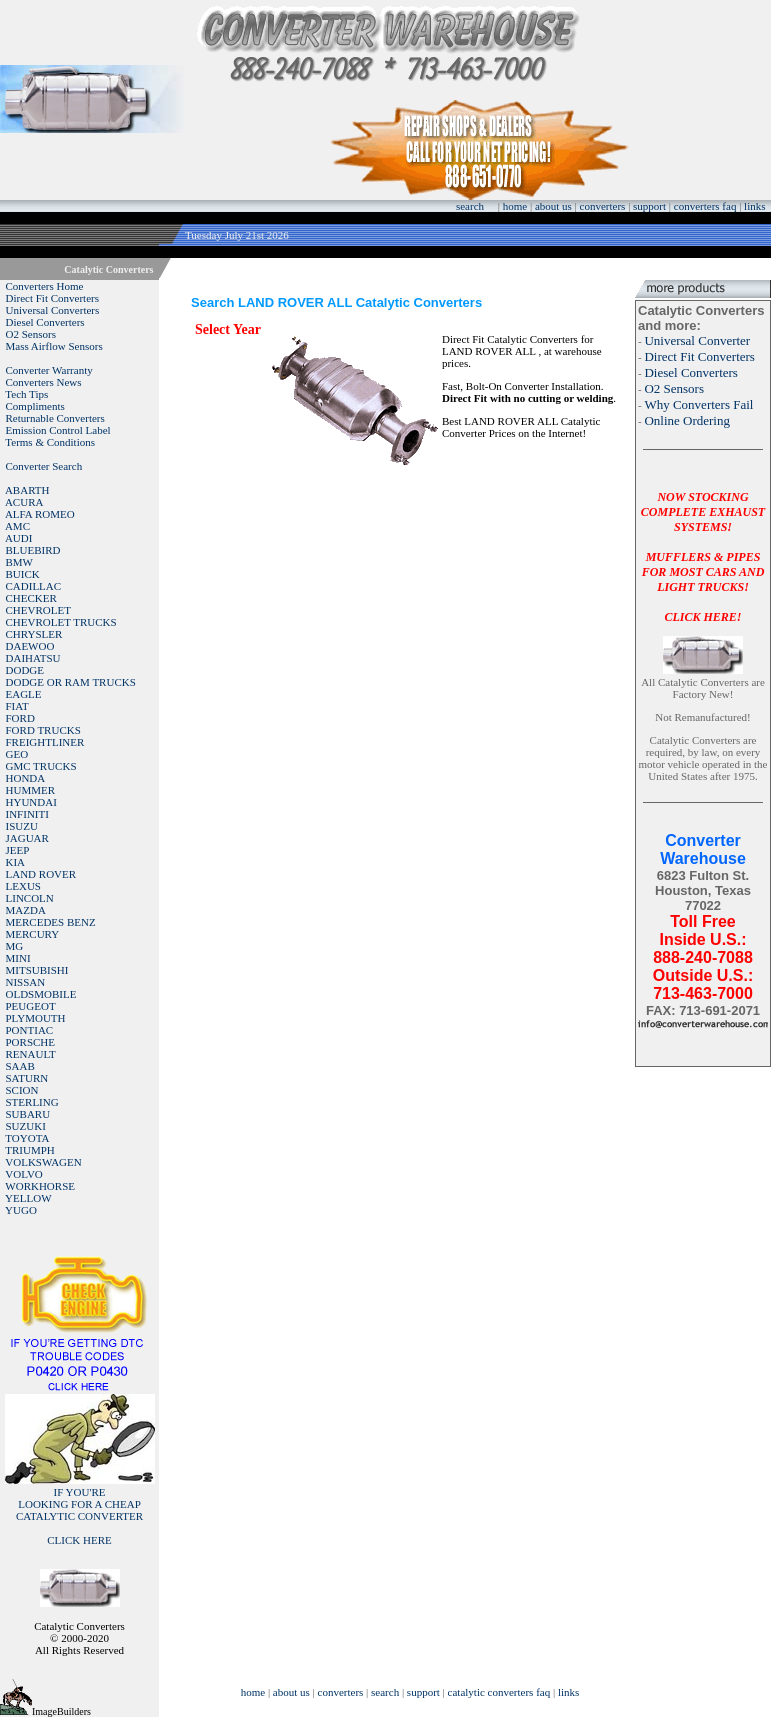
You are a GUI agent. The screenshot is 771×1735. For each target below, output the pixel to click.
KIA (16, 862)
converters (603, 206)
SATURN (27, 1078)
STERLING (32, 1102)
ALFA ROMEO (40, 514)
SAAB (20, 1066)
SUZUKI (26, 1126)
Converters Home (45, 286)
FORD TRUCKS (43, 730)
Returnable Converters (55, 418)
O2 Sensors (31, 334)
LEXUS (23, 886)
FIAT (17, 706)
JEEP (18, 850)
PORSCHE (31, 1042)
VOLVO (24, 1174)
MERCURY (33, 934)
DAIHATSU (33, 658)
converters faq (705, 206)
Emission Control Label (58, 430)
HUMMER (31, 790)
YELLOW (28, 1198)
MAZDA (26, 910)
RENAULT (31, 1054)
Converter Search (44, 466)
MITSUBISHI (37, 970)
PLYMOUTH (36, 1018)
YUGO (21, 1210)
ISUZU (22, 826)
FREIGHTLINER (45, 742)
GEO (17, 754)
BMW (20, 562)
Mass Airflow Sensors (54, 346)
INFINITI (27, 814)
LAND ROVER (41, 874)
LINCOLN (30, 898)
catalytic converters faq (499, 1692)
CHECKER (31, 598)
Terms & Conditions (50, 442)
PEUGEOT (31, 1006)
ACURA (24, 502)
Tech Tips (26, 394)
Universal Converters (53, 310)
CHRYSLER (34, 634)
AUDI (19, 538)
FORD (20, 718)
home (515, 206)
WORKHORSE (40, 1186)
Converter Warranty (49, 370)
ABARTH (27, 490)
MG (15, 946)
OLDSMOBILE (41, 994)
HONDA (26, 778)
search (470, 206)
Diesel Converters (45, 322)
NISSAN (26, 982)
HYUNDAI (31, 802)
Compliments (35, 406)
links (754, 206)
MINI (18, 958)
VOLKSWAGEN (43, 1162)
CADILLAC (34, 586)
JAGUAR (27, 838)
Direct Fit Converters (52, 298)
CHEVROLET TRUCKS (61, 622)
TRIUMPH (30, 1150)
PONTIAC (30, 1030)
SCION (22, 1090)
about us (553, 206)
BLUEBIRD (33, 550)
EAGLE (24, 694)
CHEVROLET (38, 610)
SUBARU (28, 1114)
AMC (17, 526)
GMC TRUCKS (41, 766)
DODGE (25, 670)
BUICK (23, 574)
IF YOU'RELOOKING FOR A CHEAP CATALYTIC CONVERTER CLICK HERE (79, 1516)
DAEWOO (30, 646)
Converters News (44, 382)
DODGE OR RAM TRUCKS (71, 682)
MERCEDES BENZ (51, 922)
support (649, 206)
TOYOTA (27, 1138)
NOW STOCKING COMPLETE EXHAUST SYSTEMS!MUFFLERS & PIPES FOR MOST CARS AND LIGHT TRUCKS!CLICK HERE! (703, 557)
